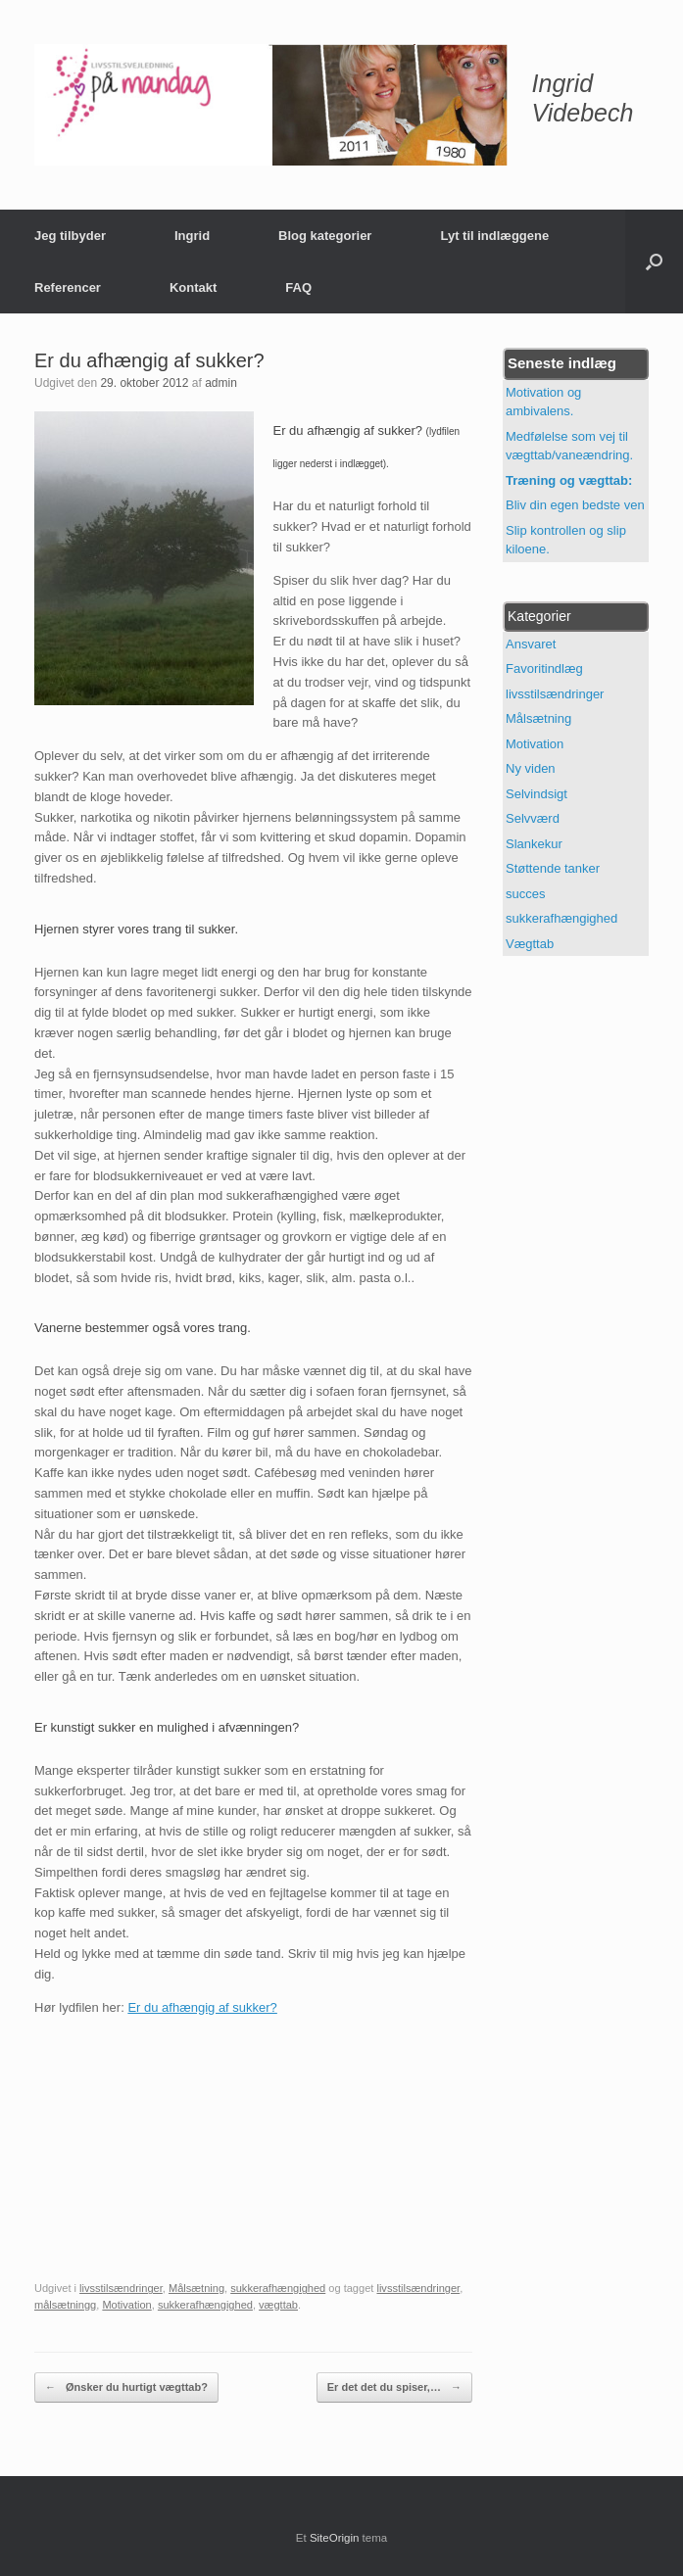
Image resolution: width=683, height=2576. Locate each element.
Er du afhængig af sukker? (201, 2007)
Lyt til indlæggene (494, 235)
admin (221, 383)
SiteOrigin (335, 2538)
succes (525, 893)
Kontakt (193, 287)
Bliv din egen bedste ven (575, 505)
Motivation (126, 2305)
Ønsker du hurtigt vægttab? (126, 2387)
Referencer (67, 287)
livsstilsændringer (121, 2288)
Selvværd (533, 818)
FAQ (298, 287)
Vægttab (530, 943)
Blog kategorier (324, 235)
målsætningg (65, 2305)
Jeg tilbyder (70, 235)
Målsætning (196, 2288)
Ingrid (192, 235)
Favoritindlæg (544, 668)
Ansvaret (531, 644)
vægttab (278, 2305)
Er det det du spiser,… (394, 2387)
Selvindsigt (536, 794)
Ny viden (531, 768)
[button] (654, 261)
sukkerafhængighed (277, 2288)
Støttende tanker (553, 868)
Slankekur (534, 843)
